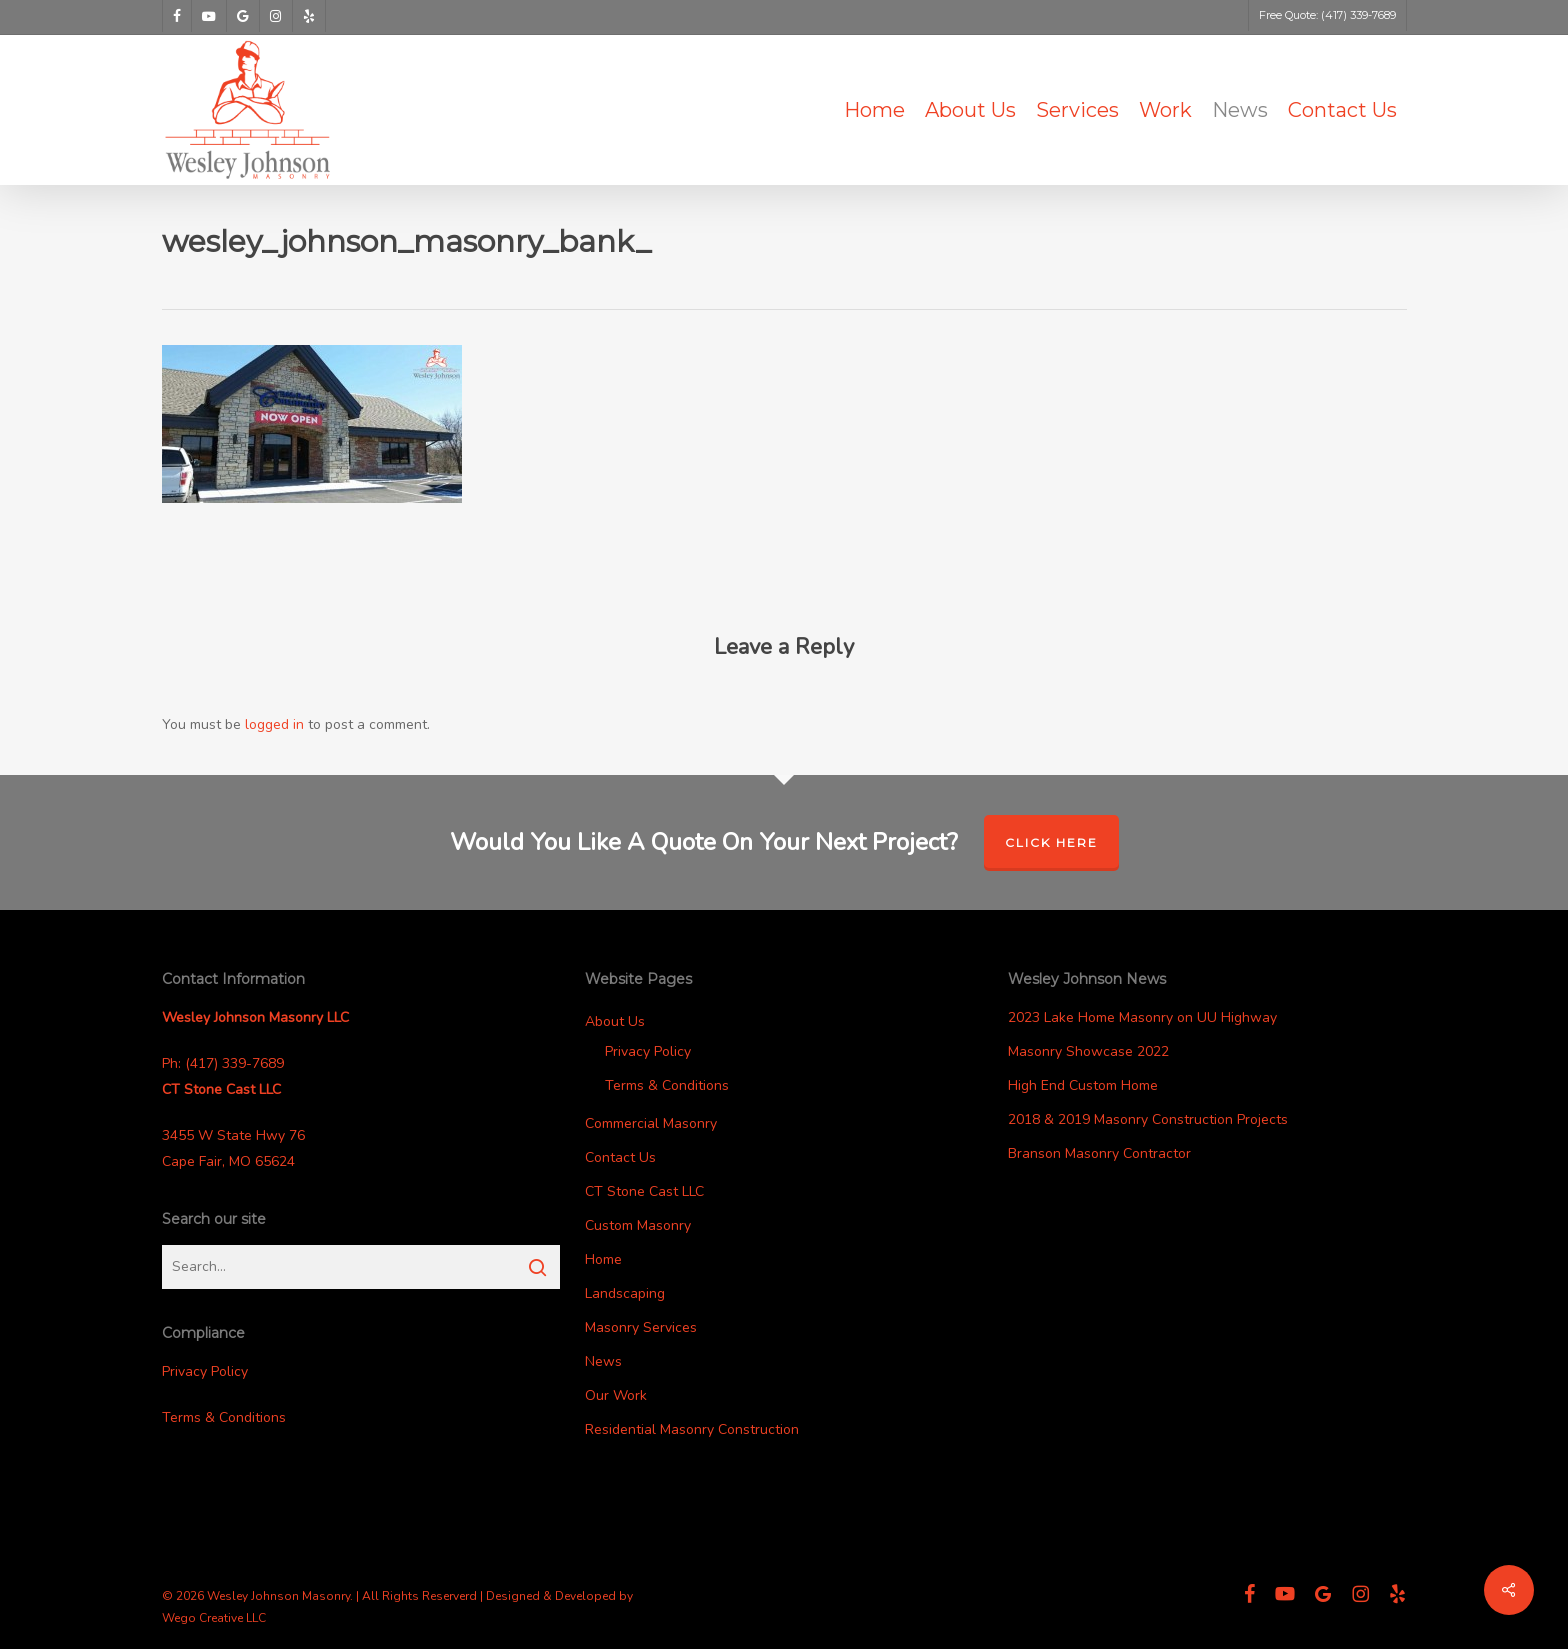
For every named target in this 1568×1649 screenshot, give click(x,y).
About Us (615, 1021)
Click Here (1051, 842)
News (603, 1361)
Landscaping (625, 1293)
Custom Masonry (638, 1225)
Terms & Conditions (224, 1417)
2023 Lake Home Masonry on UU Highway (1142, 1017)
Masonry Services (641, 1327)
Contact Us (620, 1157)
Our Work (616, 1395)
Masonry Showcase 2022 (1088, 1051)
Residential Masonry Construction (692, 1429)
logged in (274, 724)
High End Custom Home (1083, 1085)
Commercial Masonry (651, 1123)
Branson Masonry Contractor (1099, 1153)
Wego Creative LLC (214, 1618)
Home (603, 1259)
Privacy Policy (205, 1371)
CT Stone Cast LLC (644, 1191)
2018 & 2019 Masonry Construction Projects (1148, 1119)
